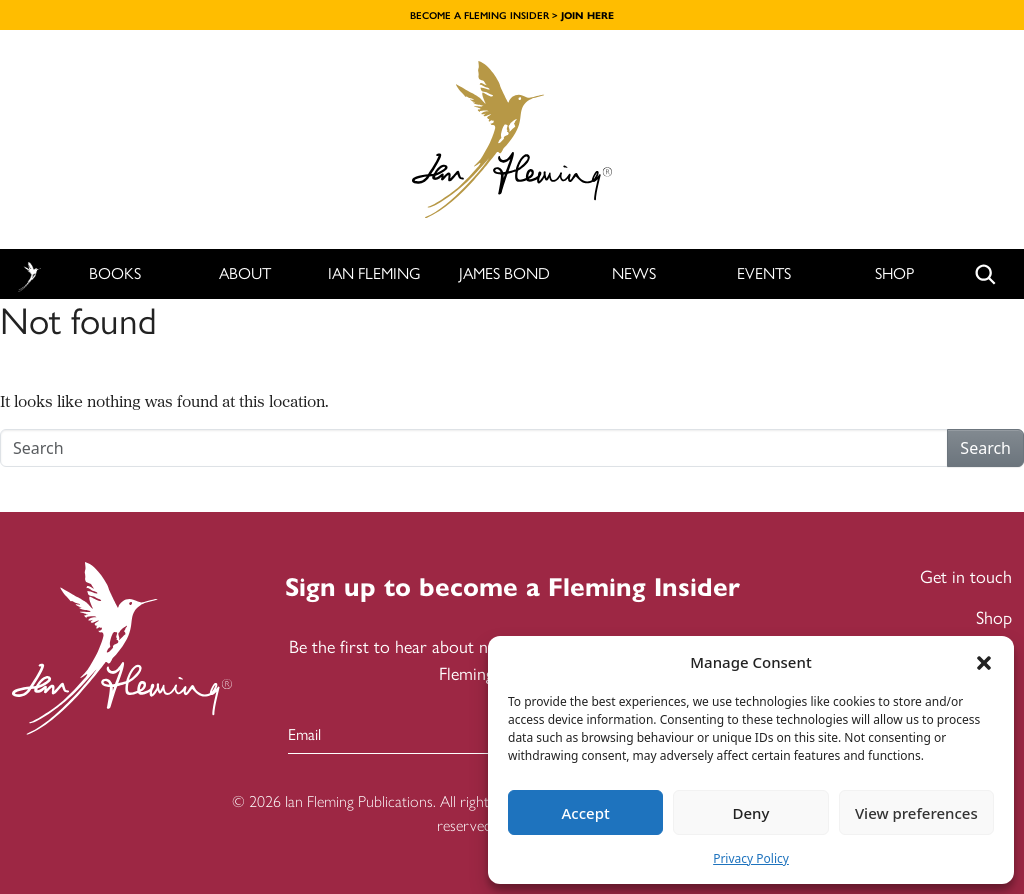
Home (29, 274)
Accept (586, 813)
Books (115, 273)
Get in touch (966, 577)
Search (985, 448)
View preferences (916, 813)
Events (764, 273)
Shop (894, 273)
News (634, 273)
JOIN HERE (587, 15)
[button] (984, 662)
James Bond (504, 273)
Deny (751, 813)
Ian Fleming (374, 273)
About (245, 273)
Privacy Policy (751, 858)
